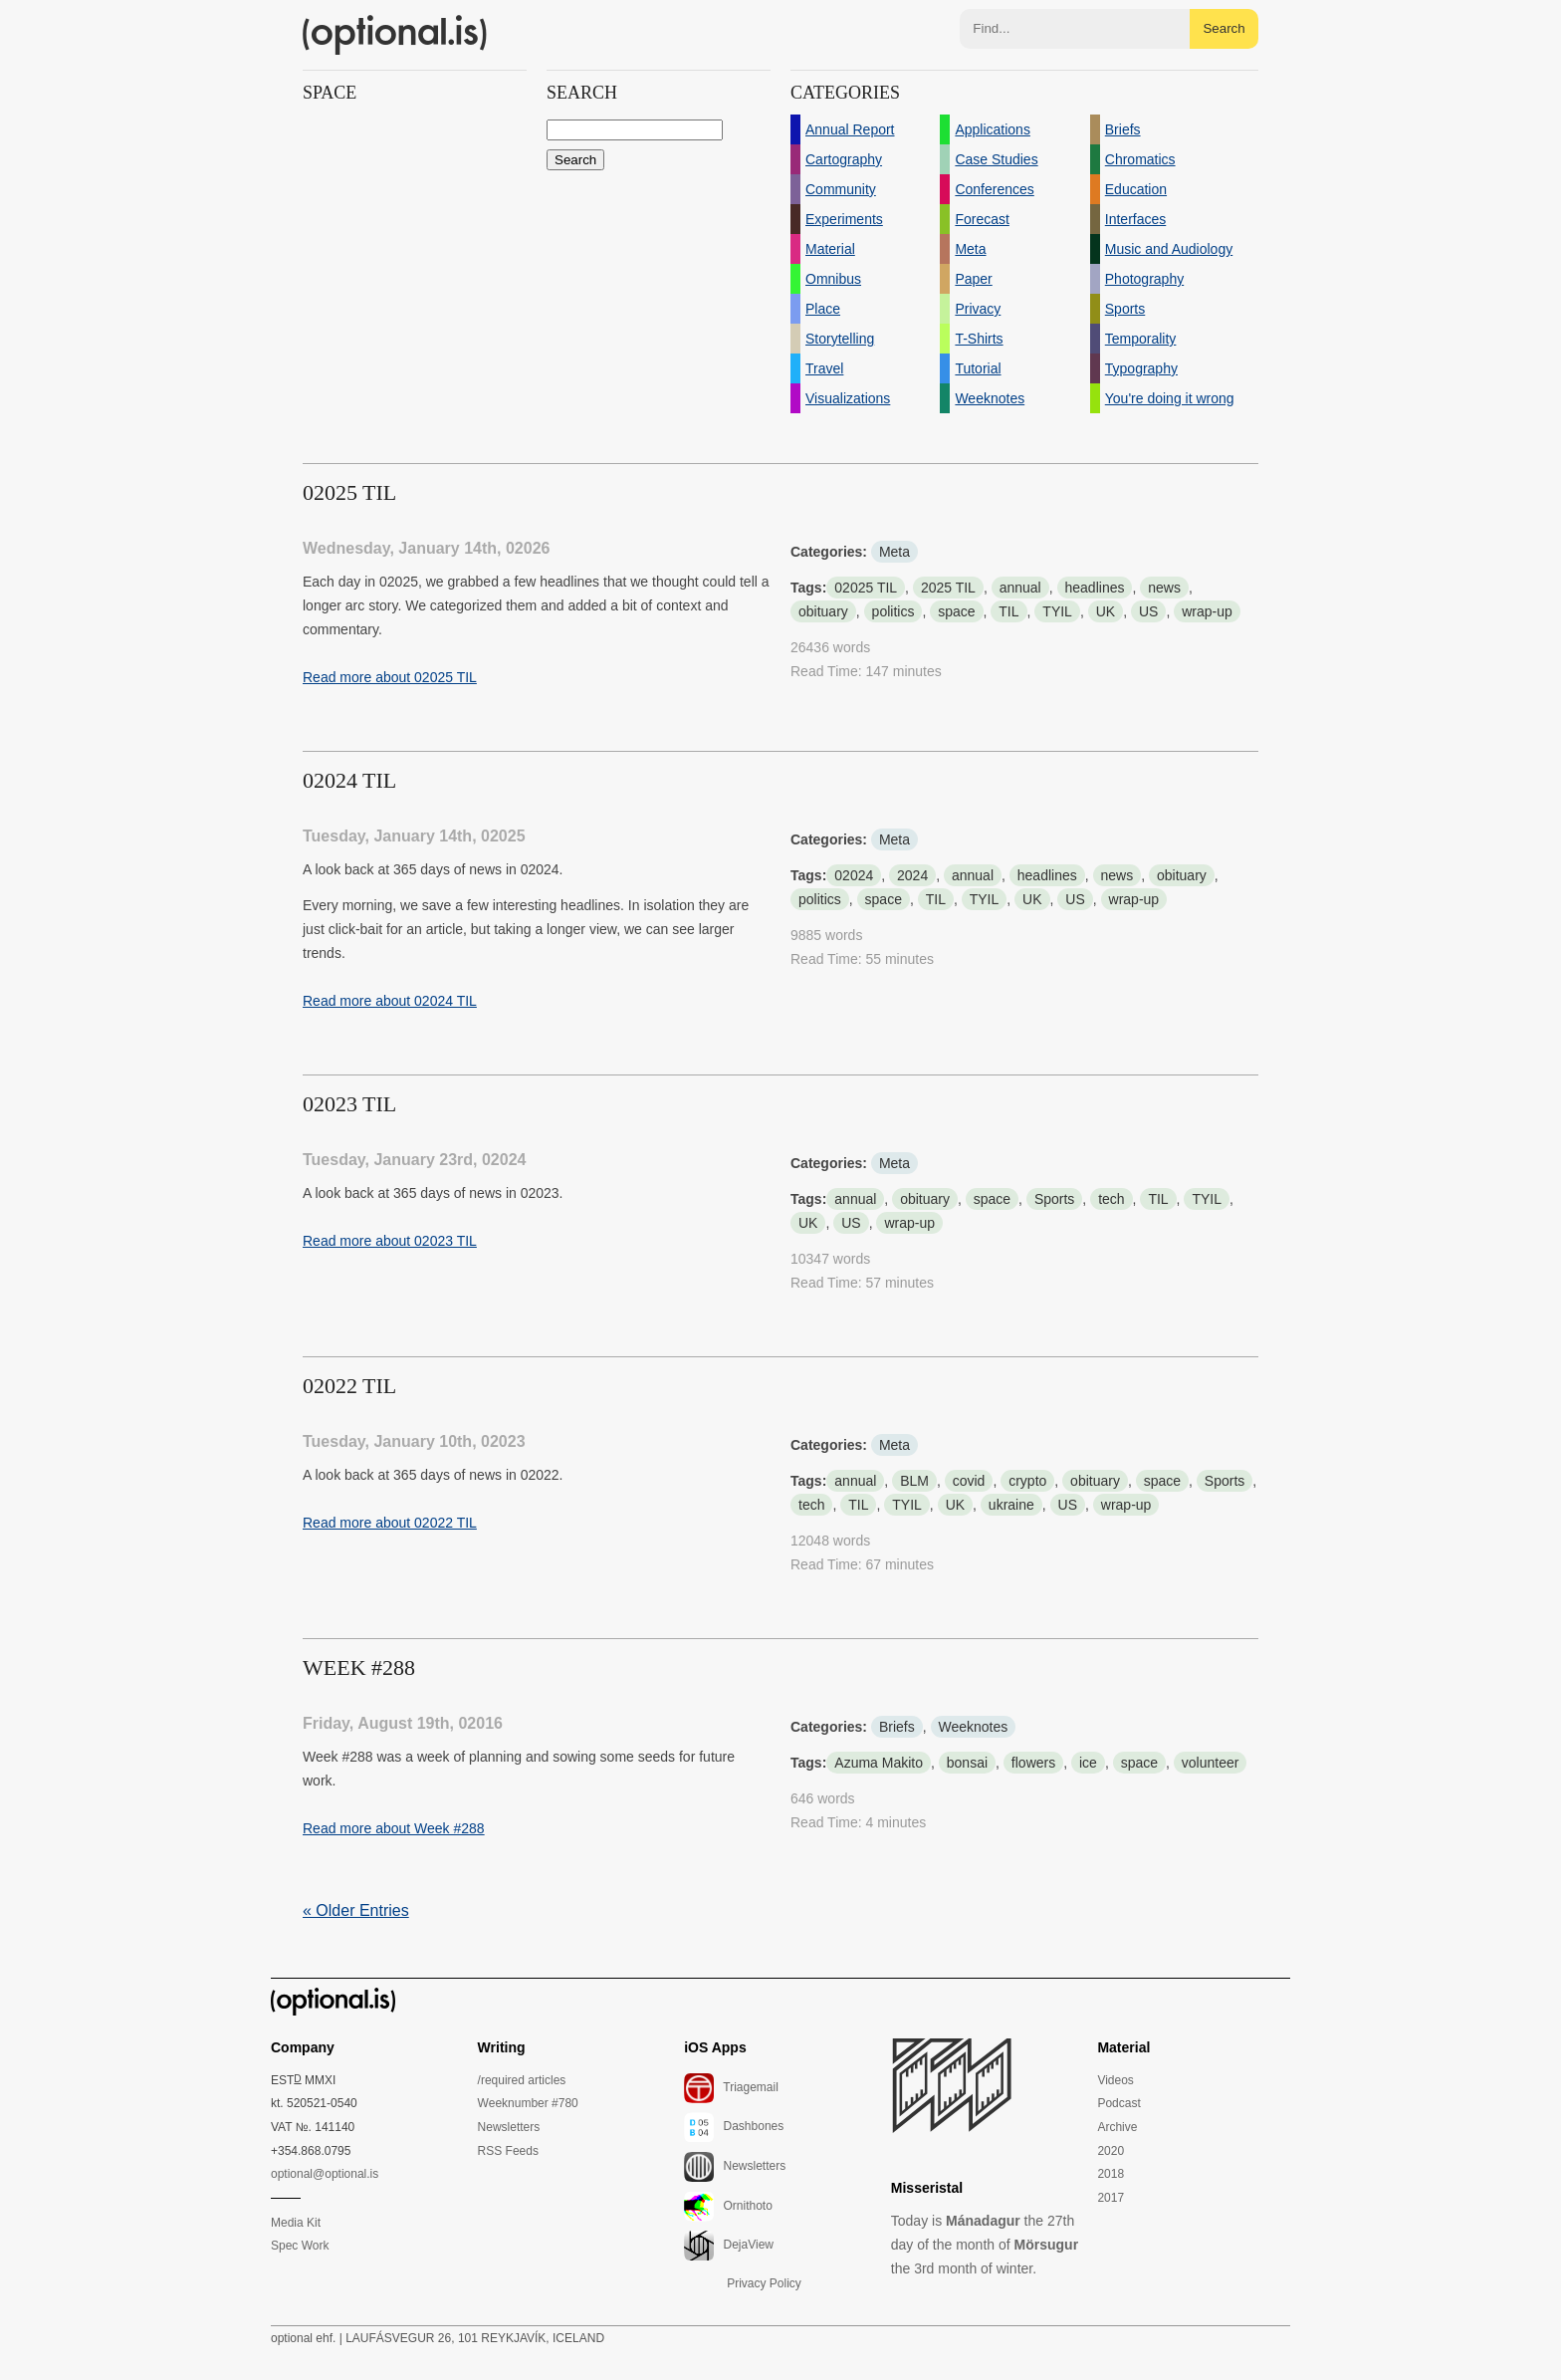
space (956, 611)
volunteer (1210, 1763)
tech (1111, 1199)
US (1148, 611)
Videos (1115, 2080)
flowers (1033, 1763)
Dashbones (733, 2127)
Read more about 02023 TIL (390, 1241)
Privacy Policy (764, 2283)
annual (1020, 587)
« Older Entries (356, 1910)
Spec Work (300, 2246)
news (1164, 587)
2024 (912, 875)
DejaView (729, 2246)
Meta (894, 552)
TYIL (1057, 611)
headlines (1095, 587)
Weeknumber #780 (528, 2103)
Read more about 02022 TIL (390, 1523)
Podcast (1118, 2103)
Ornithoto (728, 2207)
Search (1223, 28)
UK (1105, 611)
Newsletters (509, 2127)
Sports (1054, 1199)
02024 (853, 875)
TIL (1008, 611)
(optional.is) (395, 35)
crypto (1027, 1481)
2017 (1110, 2198)
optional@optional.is (324, 2174)
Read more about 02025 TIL (390, 677)
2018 (1110, 2174)
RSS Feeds (508, 2151)
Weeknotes (973, 1727)
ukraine (1011, 1505)
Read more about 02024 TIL (390, 1001)
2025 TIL (948, 587)
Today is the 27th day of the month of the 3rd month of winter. (984, 2244)
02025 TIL (865, 587)
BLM (914, 1481)
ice (1088, 1763)
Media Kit (296, 2223)
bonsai (967, 1763)
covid (969, 1481)
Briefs (897, 1727)
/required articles (522, 2080)
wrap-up (1207, 611)
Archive (1117, 2127)
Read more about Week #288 (394, 1828)
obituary (823, 611)
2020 (1110, 2151)
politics (893, 611)
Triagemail (731, 2088)
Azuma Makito (878, 1763)
